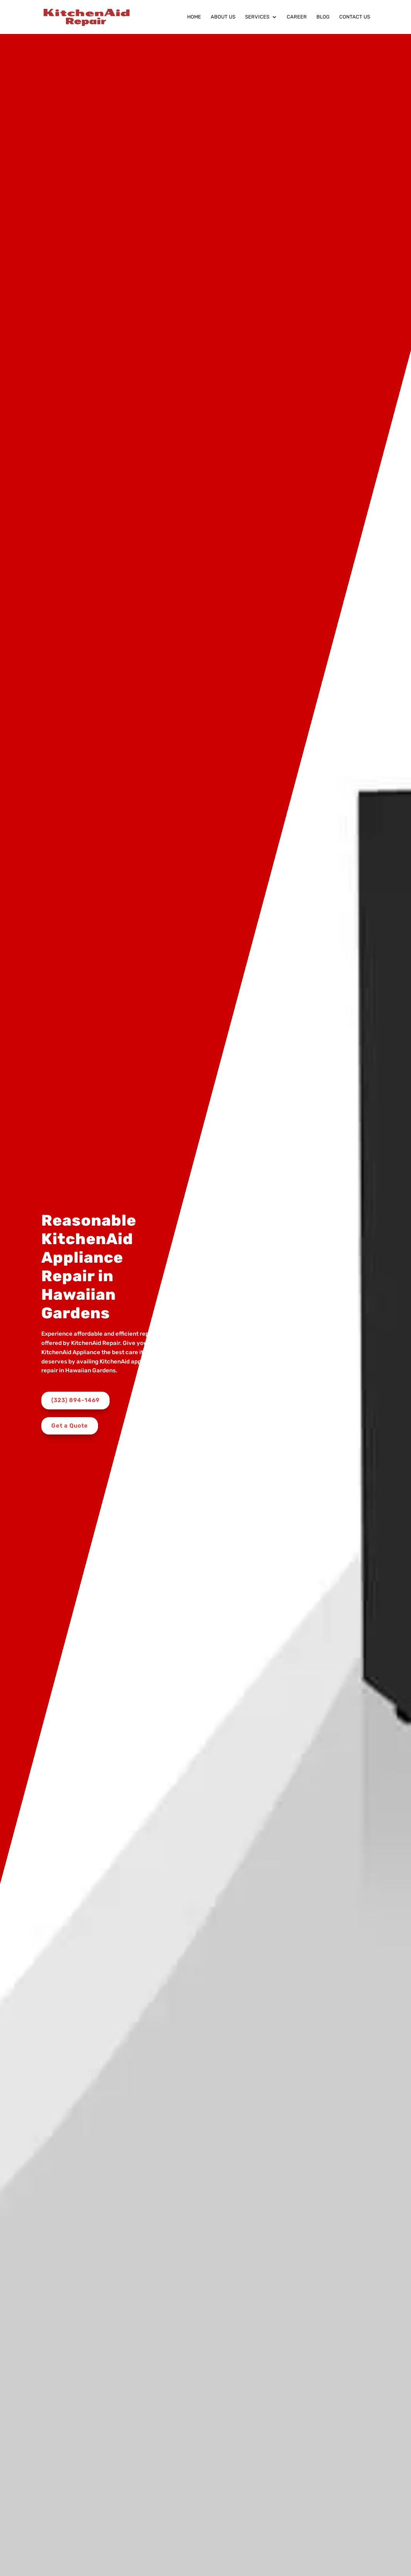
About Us (223, 17)
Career (297, 17)
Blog (323, 17)
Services (257, 17)
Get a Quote (69, 1425)
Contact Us (354, 17)
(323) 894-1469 (75, 1400)
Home (194, 17)
